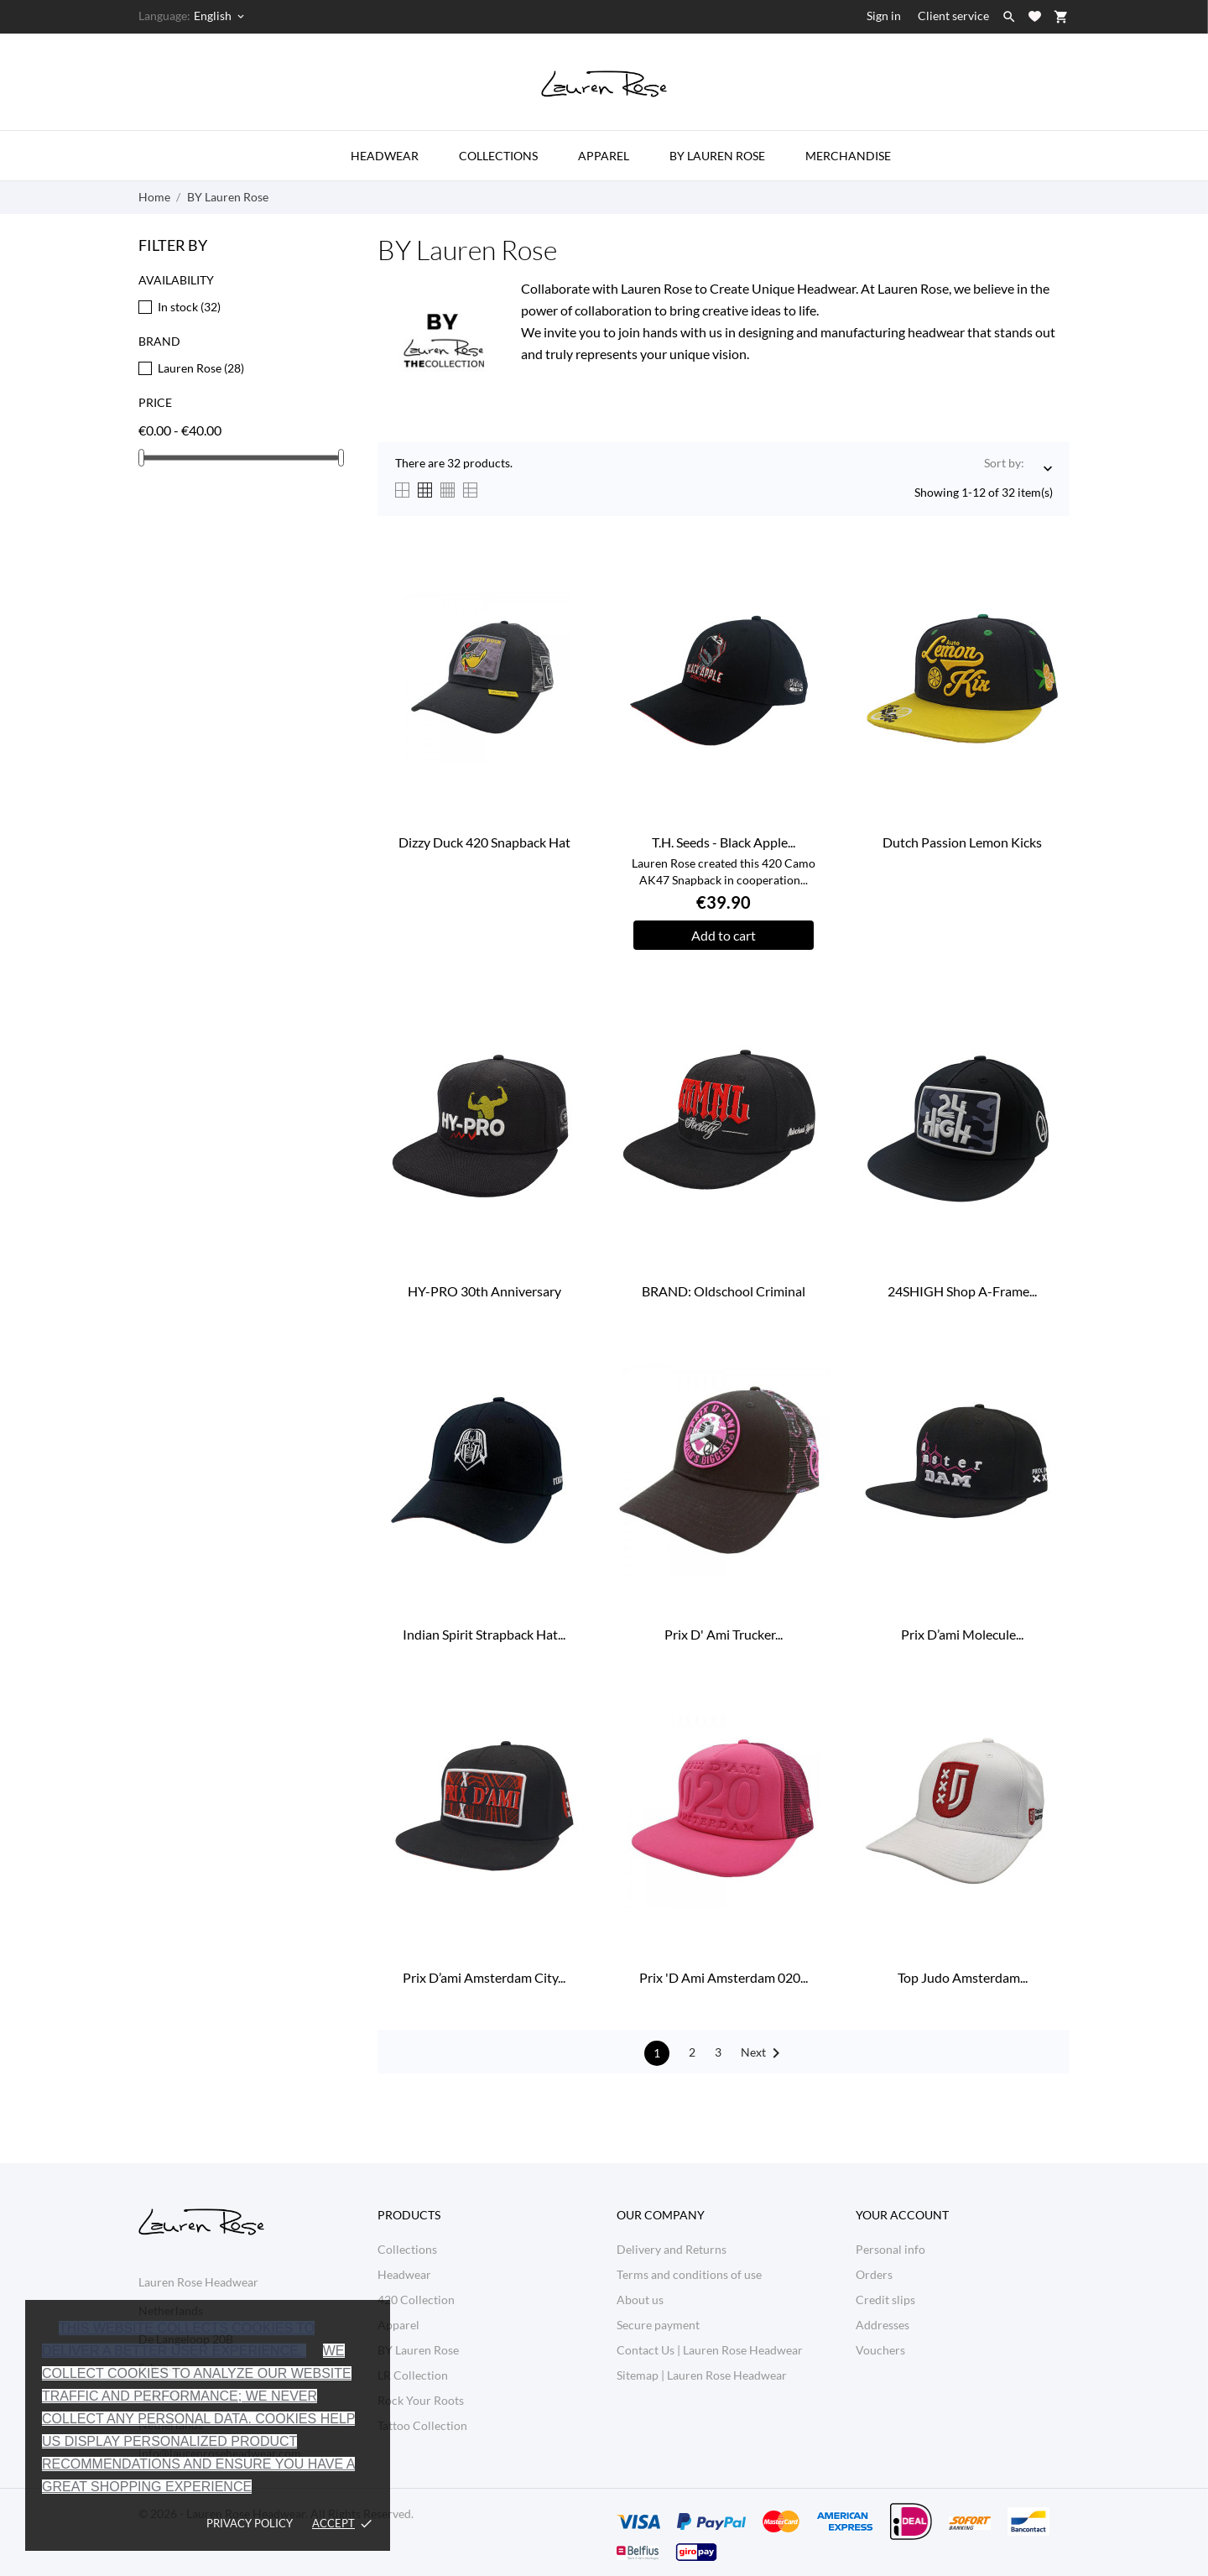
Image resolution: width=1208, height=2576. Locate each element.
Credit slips (885, 2299)
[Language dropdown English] (220, 16)
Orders (874, 2274)
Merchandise (848, 156)
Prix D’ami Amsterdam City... (484, 1977)
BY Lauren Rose (418, 2350)
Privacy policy (249, 2523)
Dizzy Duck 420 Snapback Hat (484, 842)
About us (640, 2299)
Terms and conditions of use (689, 2274)
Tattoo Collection (422, 2425)
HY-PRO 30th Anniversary (484, 1291)
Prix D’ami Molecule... (962, 1634)
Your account (902, 2215)
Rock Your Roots (421, 2400)
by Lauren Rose (717, 156)
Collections (498, 156)
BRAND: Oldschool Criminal (723, 1291)
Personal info (890, 2249)
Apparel (603, 156)
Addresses (882, 2325)
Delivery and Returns (671, 2249)
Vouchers (880, 2350)
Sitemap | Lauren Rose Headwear (702, 2375)
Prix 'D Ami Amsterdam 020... (723, 1977)
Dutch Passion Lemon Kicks (962, 842)
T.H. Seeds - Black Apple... (723, 842)
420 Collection (416, 2299)
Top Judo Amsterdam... (963, 1977)
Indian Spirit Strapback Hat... (484, 1634)
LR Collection (413, 2375)
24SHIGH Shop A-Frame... (962, 1291)
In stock (189, 307)
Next (763, 2053)
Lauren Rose (201, 368)
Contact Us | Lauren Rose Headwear (710, 2350)
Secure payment (658, 2325)
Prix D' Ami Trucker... (723, 1634)
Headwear (385, 156)
